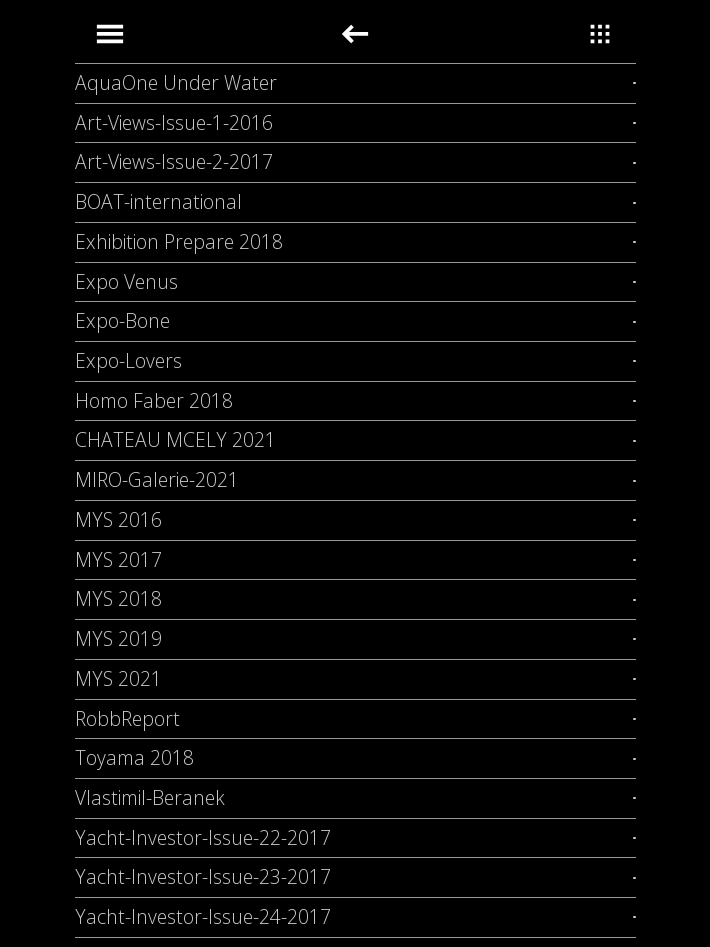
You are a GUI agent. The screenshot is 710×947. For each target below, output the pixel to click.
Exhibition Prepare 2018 (179, 241)
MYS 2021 (118, 678)
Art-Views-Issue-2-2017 (174, 161)
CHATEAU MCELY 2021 (175, 439)
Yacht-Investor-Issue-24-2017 (203, 916)
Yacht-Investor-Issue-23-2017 (203, 876)
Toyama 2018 (134, 757)
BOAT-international (158, 201)
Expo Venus (126, 281)
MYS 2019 (118, 638)
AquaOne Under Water (176, 82)
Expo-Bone (122, 320)
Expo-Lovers (128, 360)
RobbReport (127, 718)
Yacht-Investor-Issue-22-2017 (203, 837)
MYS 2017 (118, 559)
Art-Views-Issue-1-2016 (174, 122)
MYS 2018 (118, 598)
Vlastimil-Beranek (150, 797)
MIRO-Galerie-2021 (157, 479)
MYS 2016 (118, 519)
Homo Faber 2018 (154, 400)
